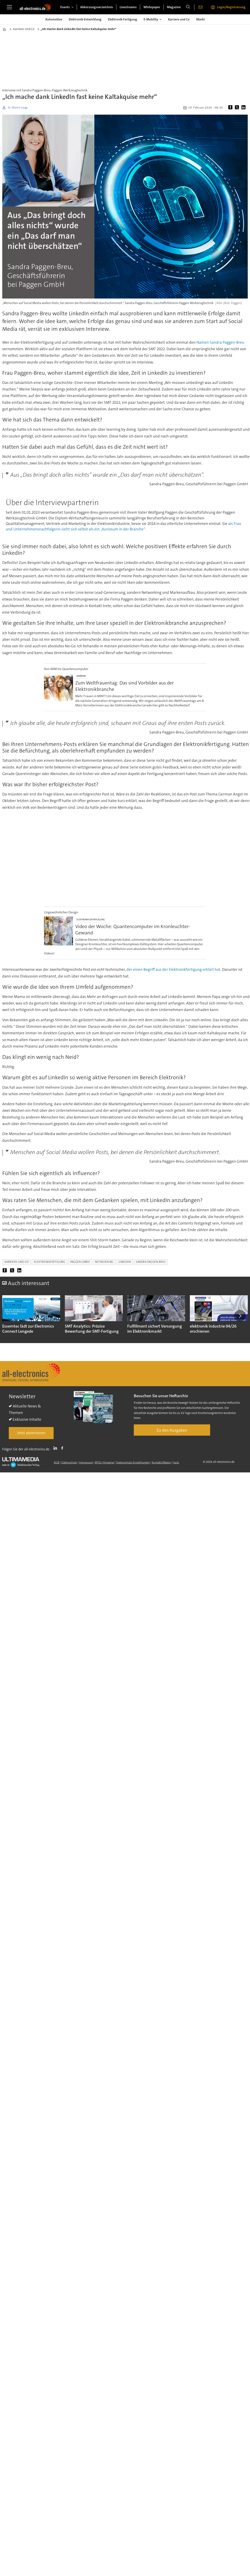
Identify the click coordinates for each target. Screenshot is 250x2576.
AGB (56, 1462)
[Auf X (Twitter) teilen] (238, 108)
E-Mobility (151, 19)
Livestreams (128, 7)
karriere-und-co (17, 1262)
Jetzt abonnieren (31, 1432)
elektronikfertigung (49, 1262)
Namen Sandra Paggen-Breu (220, 342)
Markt (200, 19)
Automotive (53, 19)
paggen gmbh (80, 1262)
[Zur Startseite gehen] (35, 7)
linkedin (124, 1262)
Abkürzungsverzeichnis (96, 7)
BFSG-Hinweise (104, 1462)
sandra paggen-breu (151, 1262)
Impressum (86, 1462)
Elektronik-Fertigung (122, 19)
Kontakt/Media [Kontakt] (161, 1462)
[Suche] (188, 7)
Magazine (174, 7)
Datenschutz (69, 1462)
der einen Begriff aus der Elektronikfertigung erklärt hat (173, 969)
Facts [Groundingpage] (176, 1462)
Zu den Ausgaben (172, 1430)
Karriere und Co (179, 19)
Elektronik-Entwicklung (85, 19)
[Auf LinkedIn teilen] (244, 108)
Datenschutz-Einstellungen (133, 1462)
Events (65, 7)
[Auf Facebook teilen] (231, 108)
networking (104, 1262)
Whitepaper (151, 7)
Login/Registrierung (231, 7)
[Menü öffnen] (9, 7)
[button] (239, 1315)
